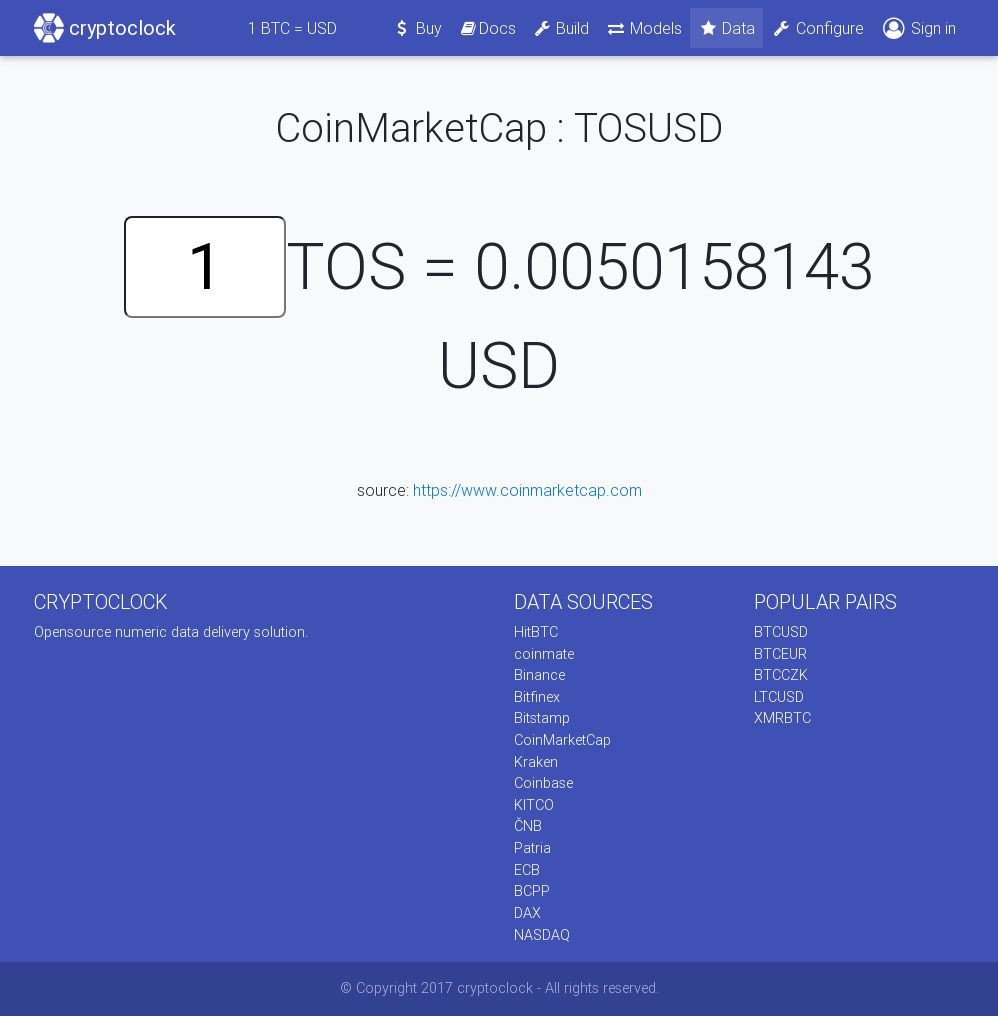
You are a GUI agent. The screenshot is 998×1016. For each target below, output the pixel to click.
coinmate (544, 654)
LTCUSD (779, 697)
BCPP (532, 891)
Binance (539, 675)
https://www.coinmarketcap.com (527, 490)
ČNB (528, 826)
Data (727, 28)
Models (643, 28)
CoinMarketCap (562, 740)
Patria (532, 848)
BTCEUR (780, 654)
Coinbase (543, 783)
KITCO (534, 805)
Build (561, 28)
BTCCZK (781, 675)
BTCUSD (781, 632)
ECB (527, 870)
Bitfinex (537, 697)
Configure (817, 28)
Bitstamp (542, 718)
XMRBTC (782, 718)
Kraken (536, 762)
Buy (417, 28)
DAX (527, 913)
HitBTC (536, 632)
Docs (487, 28)
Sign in (918, 28)
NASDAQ (542, 935)
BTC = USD (292, 28)
